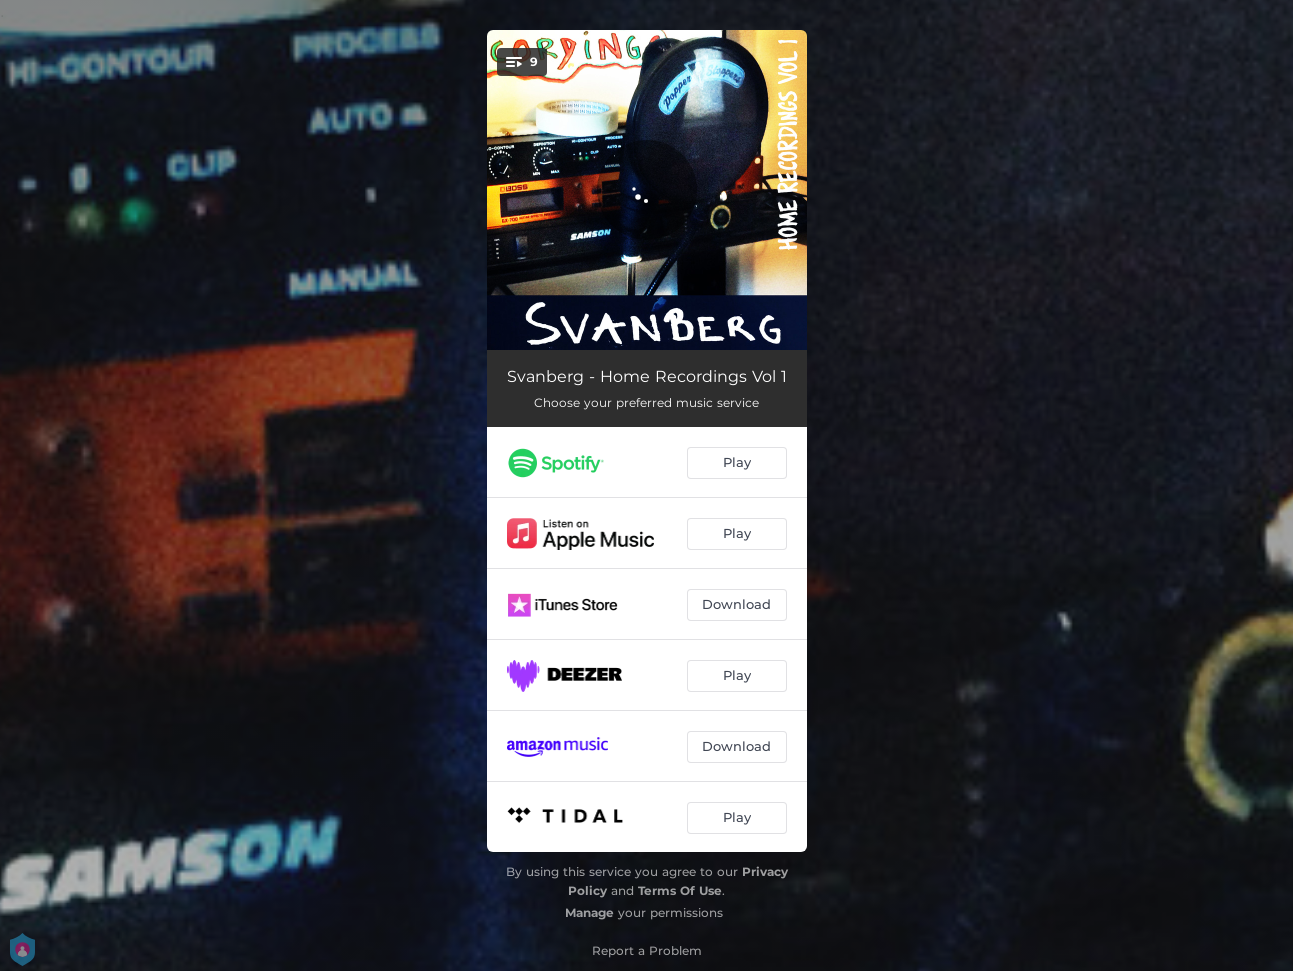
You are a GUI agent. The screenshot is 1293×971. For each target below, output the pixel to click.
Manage (589, 912)
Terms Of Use (680, 890)
